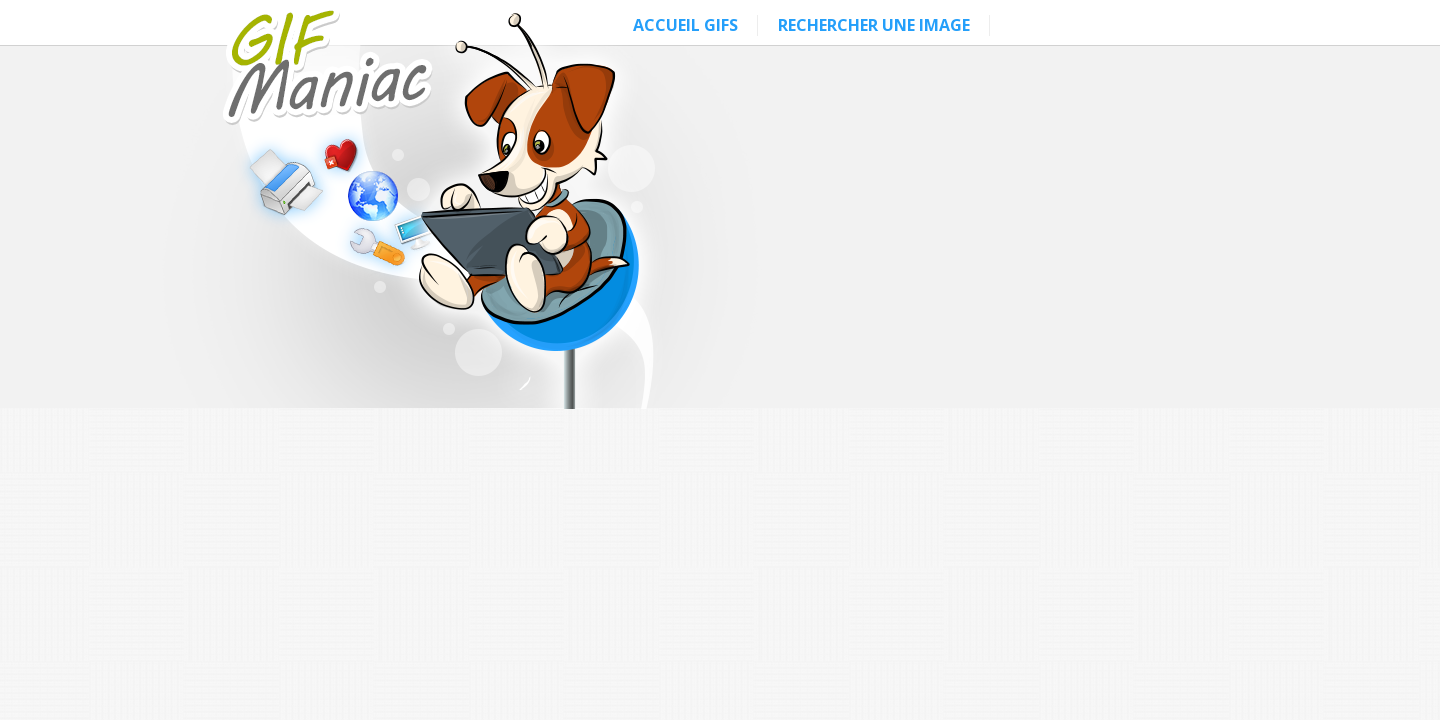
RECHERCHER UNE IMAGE (874, 25)
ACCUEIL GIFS (685, 25)
